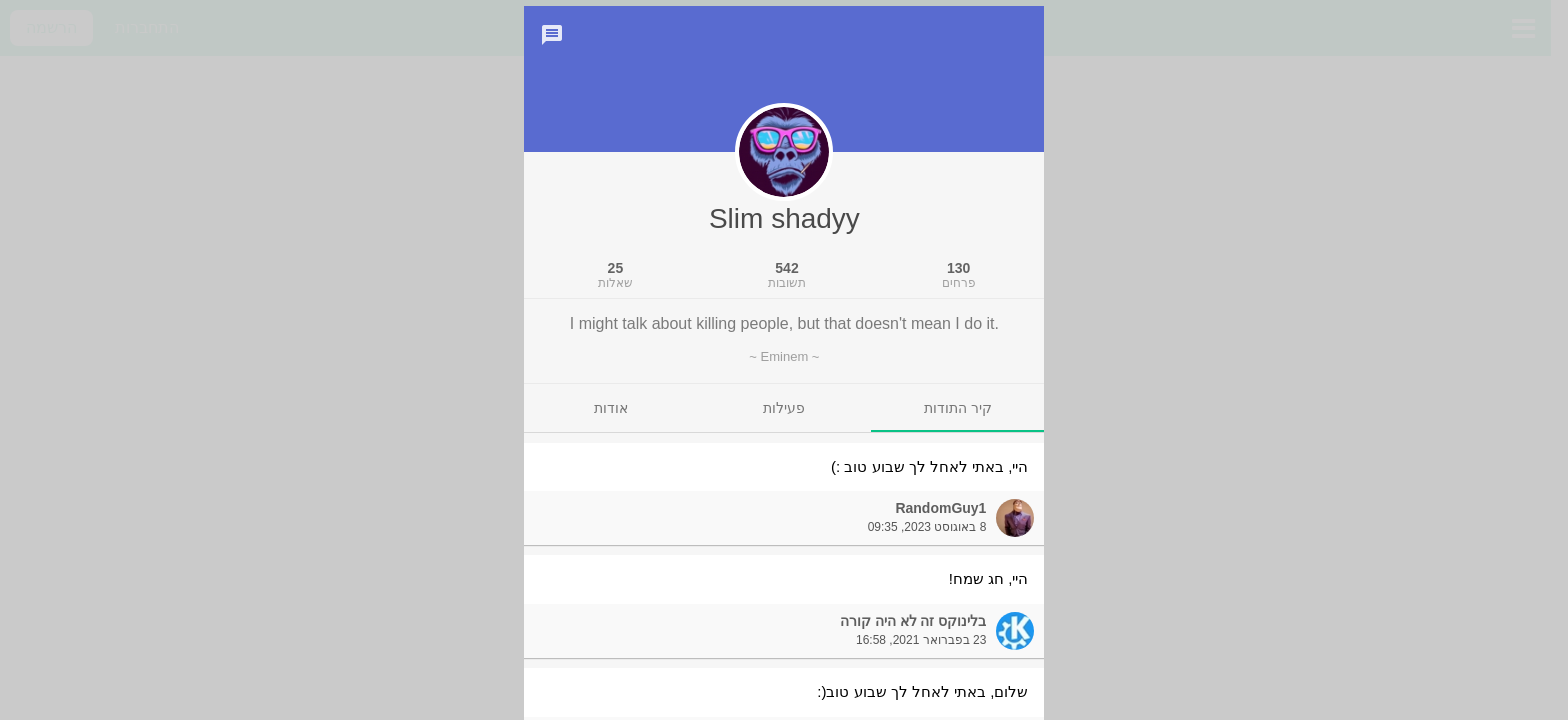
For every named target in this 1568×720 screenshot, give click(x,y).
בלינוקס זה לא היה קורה (913, 643)
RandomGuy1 (940, 530)
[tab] (957, 430)
